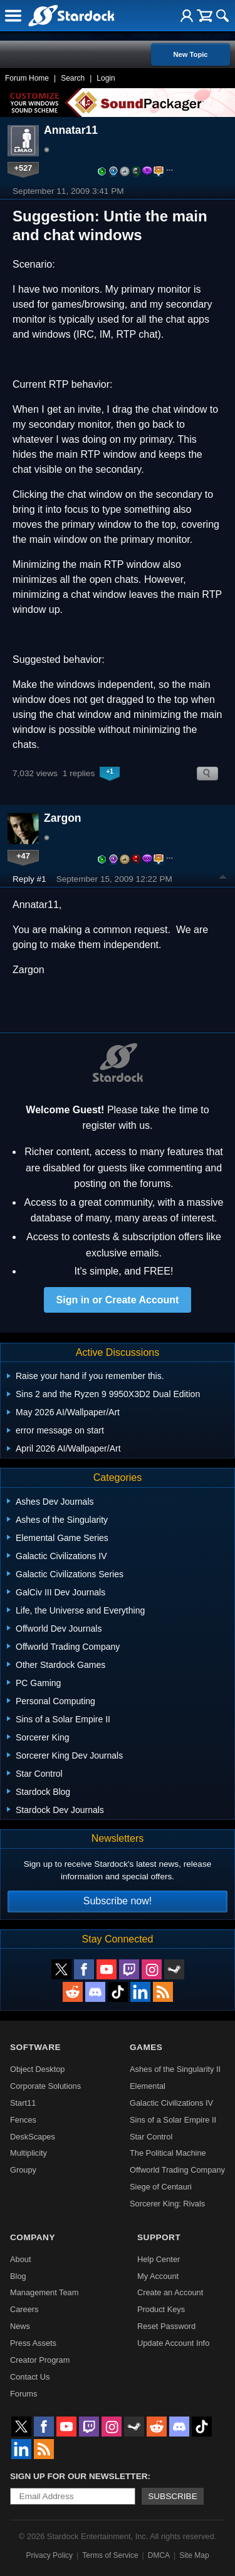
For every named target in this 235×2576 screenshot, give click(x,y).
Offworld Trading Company (177, 2169)
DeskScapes (32, 2136)
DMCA (159, 2555)
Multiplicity (28, 2153)
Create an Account (170, 2292)
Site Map (194, 2555)
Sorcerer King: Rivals (167, 2203)
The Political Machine (168, 2153)
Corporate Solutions (45, 2086)
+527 (23, 168)
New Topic (190, 54)
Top (223, 878)
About (20, 2259)
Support (158, 2237)
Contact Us (30, 2377)
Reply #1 (29, 879)
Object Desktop (37, 2069)
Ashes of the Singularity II (175, 2069)
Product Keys (161, 2309)
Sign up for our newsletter (79, 2476)
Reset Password (166, 2326)
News (20, 2326)
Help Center (158, 2259)
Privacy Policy (49, 2555)
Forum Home (27, 78)
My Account (158, 2276)
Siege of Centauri (161, 2186)
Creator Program (40, 2360)
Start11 (23, 2103)
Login (106, 78)
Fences (23, 2119)
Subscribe (172, 2496)
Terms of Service (110, 2555)
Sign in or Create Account (117, 1300)
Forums (23, 2393)
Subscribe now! (117, 1901)
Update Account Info (173, 2343)
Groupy (23, 2169)
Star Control (151, 2136)
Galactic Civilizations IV (171, 2103)
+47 (23, 856)
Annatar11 (71, 130)
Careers (24, 2309)
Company (32, 2237)
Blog (18, 2276)
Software (35, 2047)
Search (73, 78)
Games (146, 2047)
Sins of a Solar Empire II (173, 2119)
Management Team (44, 2292)
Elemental (147, 2086)
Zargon (62, 818)
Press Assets (33, 2343)
